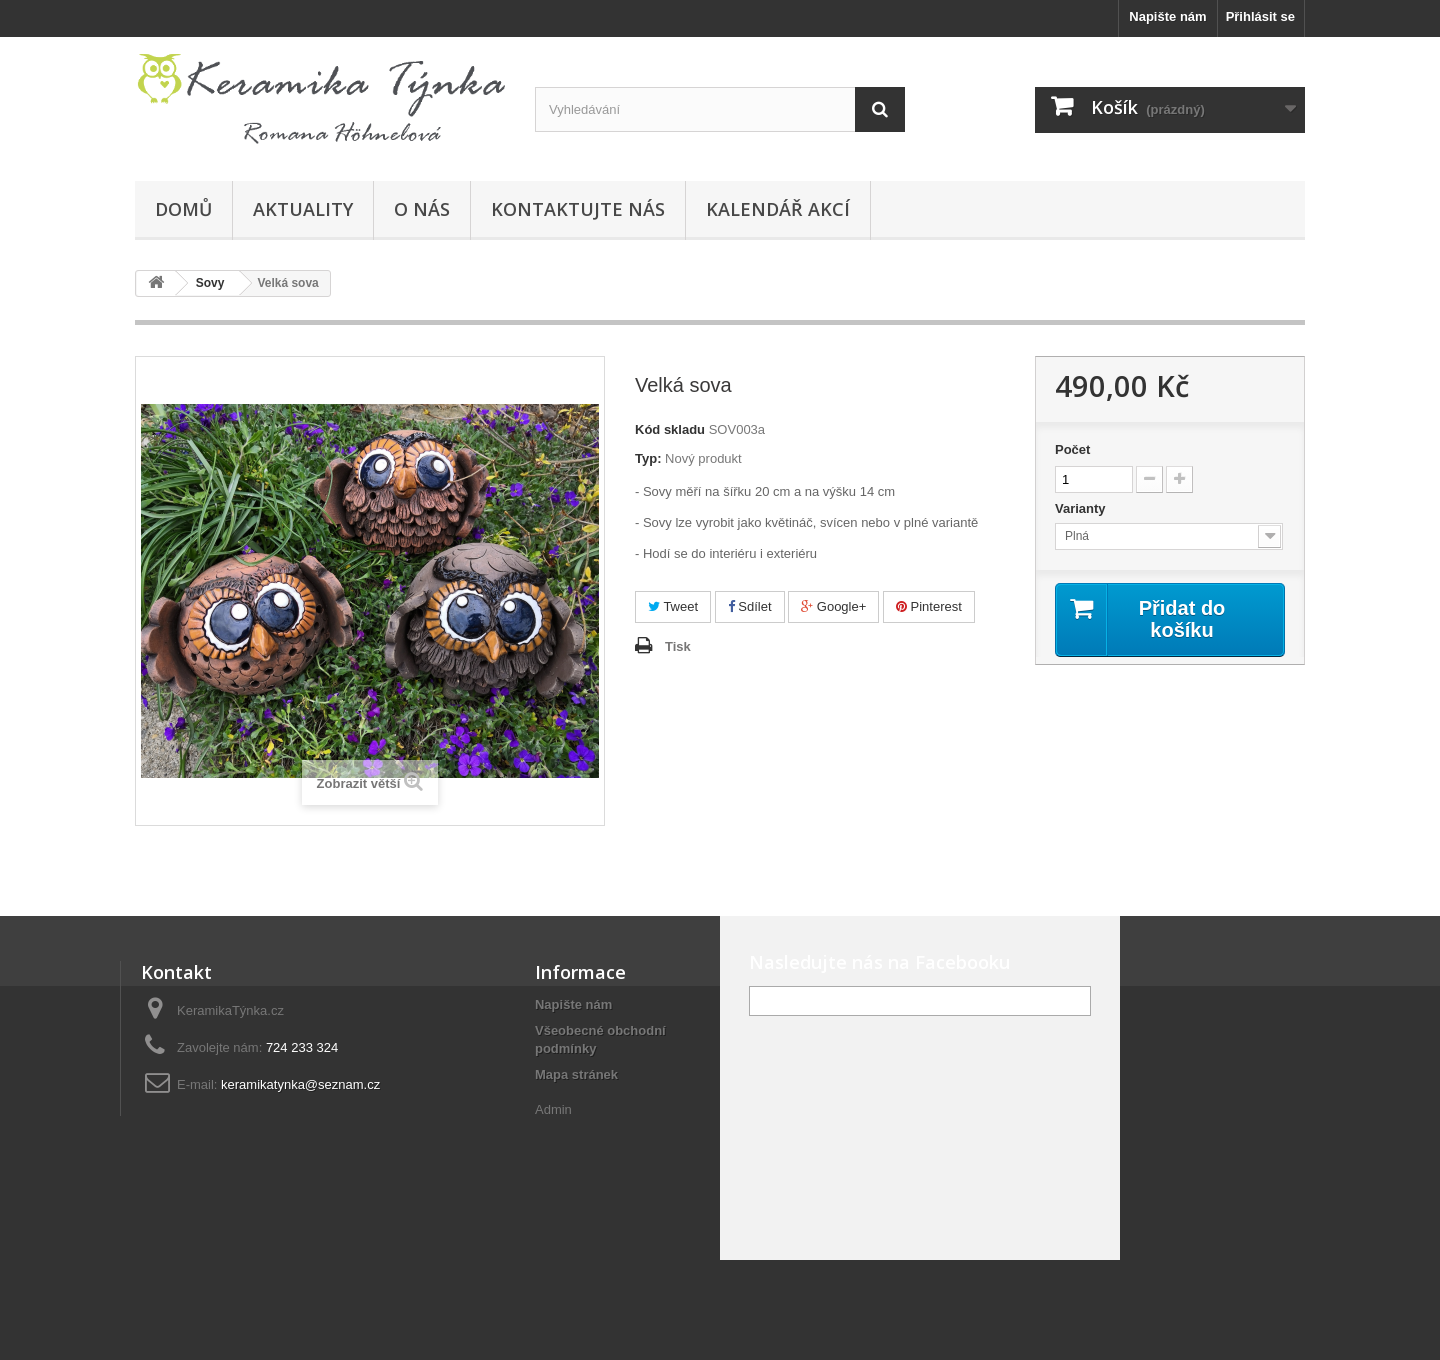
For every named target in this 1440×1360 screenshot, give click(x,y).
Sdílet (750, 606)
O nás (422, 209)
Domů (183, 209)
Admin (553, 1109)
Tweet (673, 606)
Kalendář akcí (778, 209)
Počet (1072, 449)
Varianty (1082, 508)
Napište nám (1167, 16)
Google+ (833, 606)
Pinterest (929, 606)
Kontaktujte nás (578, 209)
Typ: (648, 458)
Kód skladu (670, 429)
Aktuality (303, 209)
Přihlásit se (1260, 16)
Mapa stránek (576, 1074)
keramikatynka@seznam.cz (300, 1084)
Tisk (678, 646)
